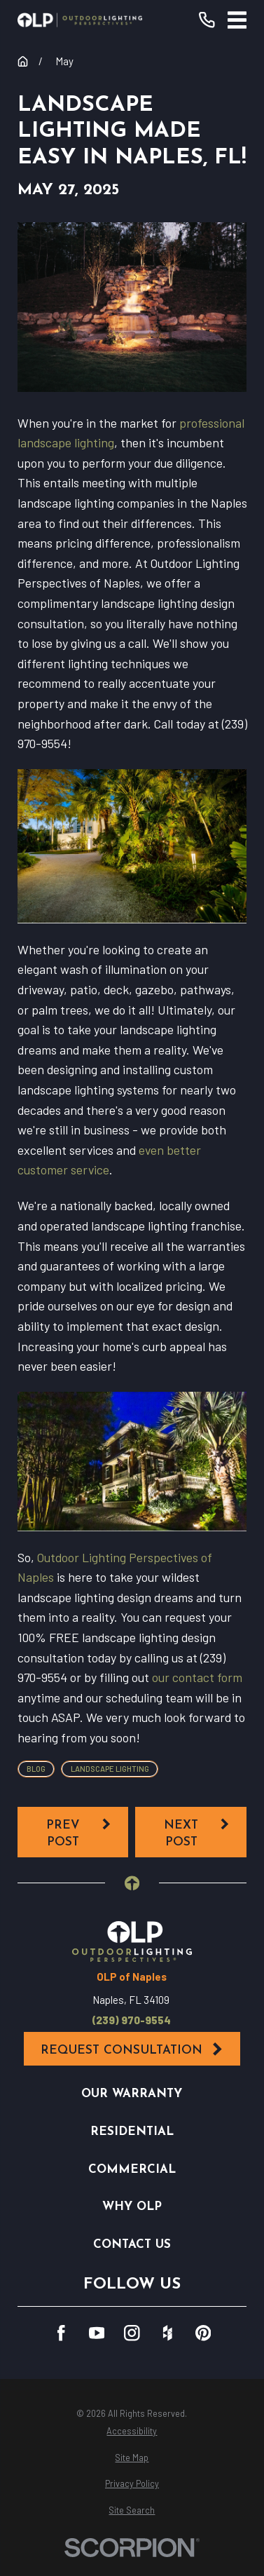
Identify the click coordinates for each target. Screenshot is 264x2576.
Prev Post (79, 1832)
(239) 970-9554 (131, 2020)
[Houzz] (168, 2333)
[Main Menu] (237, 20)
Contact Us (132, 2245)
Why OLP (132, 2207)
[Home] (80, 20)
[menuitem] (132, 2431)
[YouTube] (97, 2333)
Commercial (132, 2170)
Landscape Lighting (110, 1768)
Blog (36, 1768)
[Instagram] (132, 2333)
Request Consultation (132, 2049)
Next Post (197, 1832)
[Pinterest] (203, 2333)
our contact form (197, 1677)
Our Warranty (131, 2094)
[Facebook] (61, 2333)
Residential (132, 2132)
